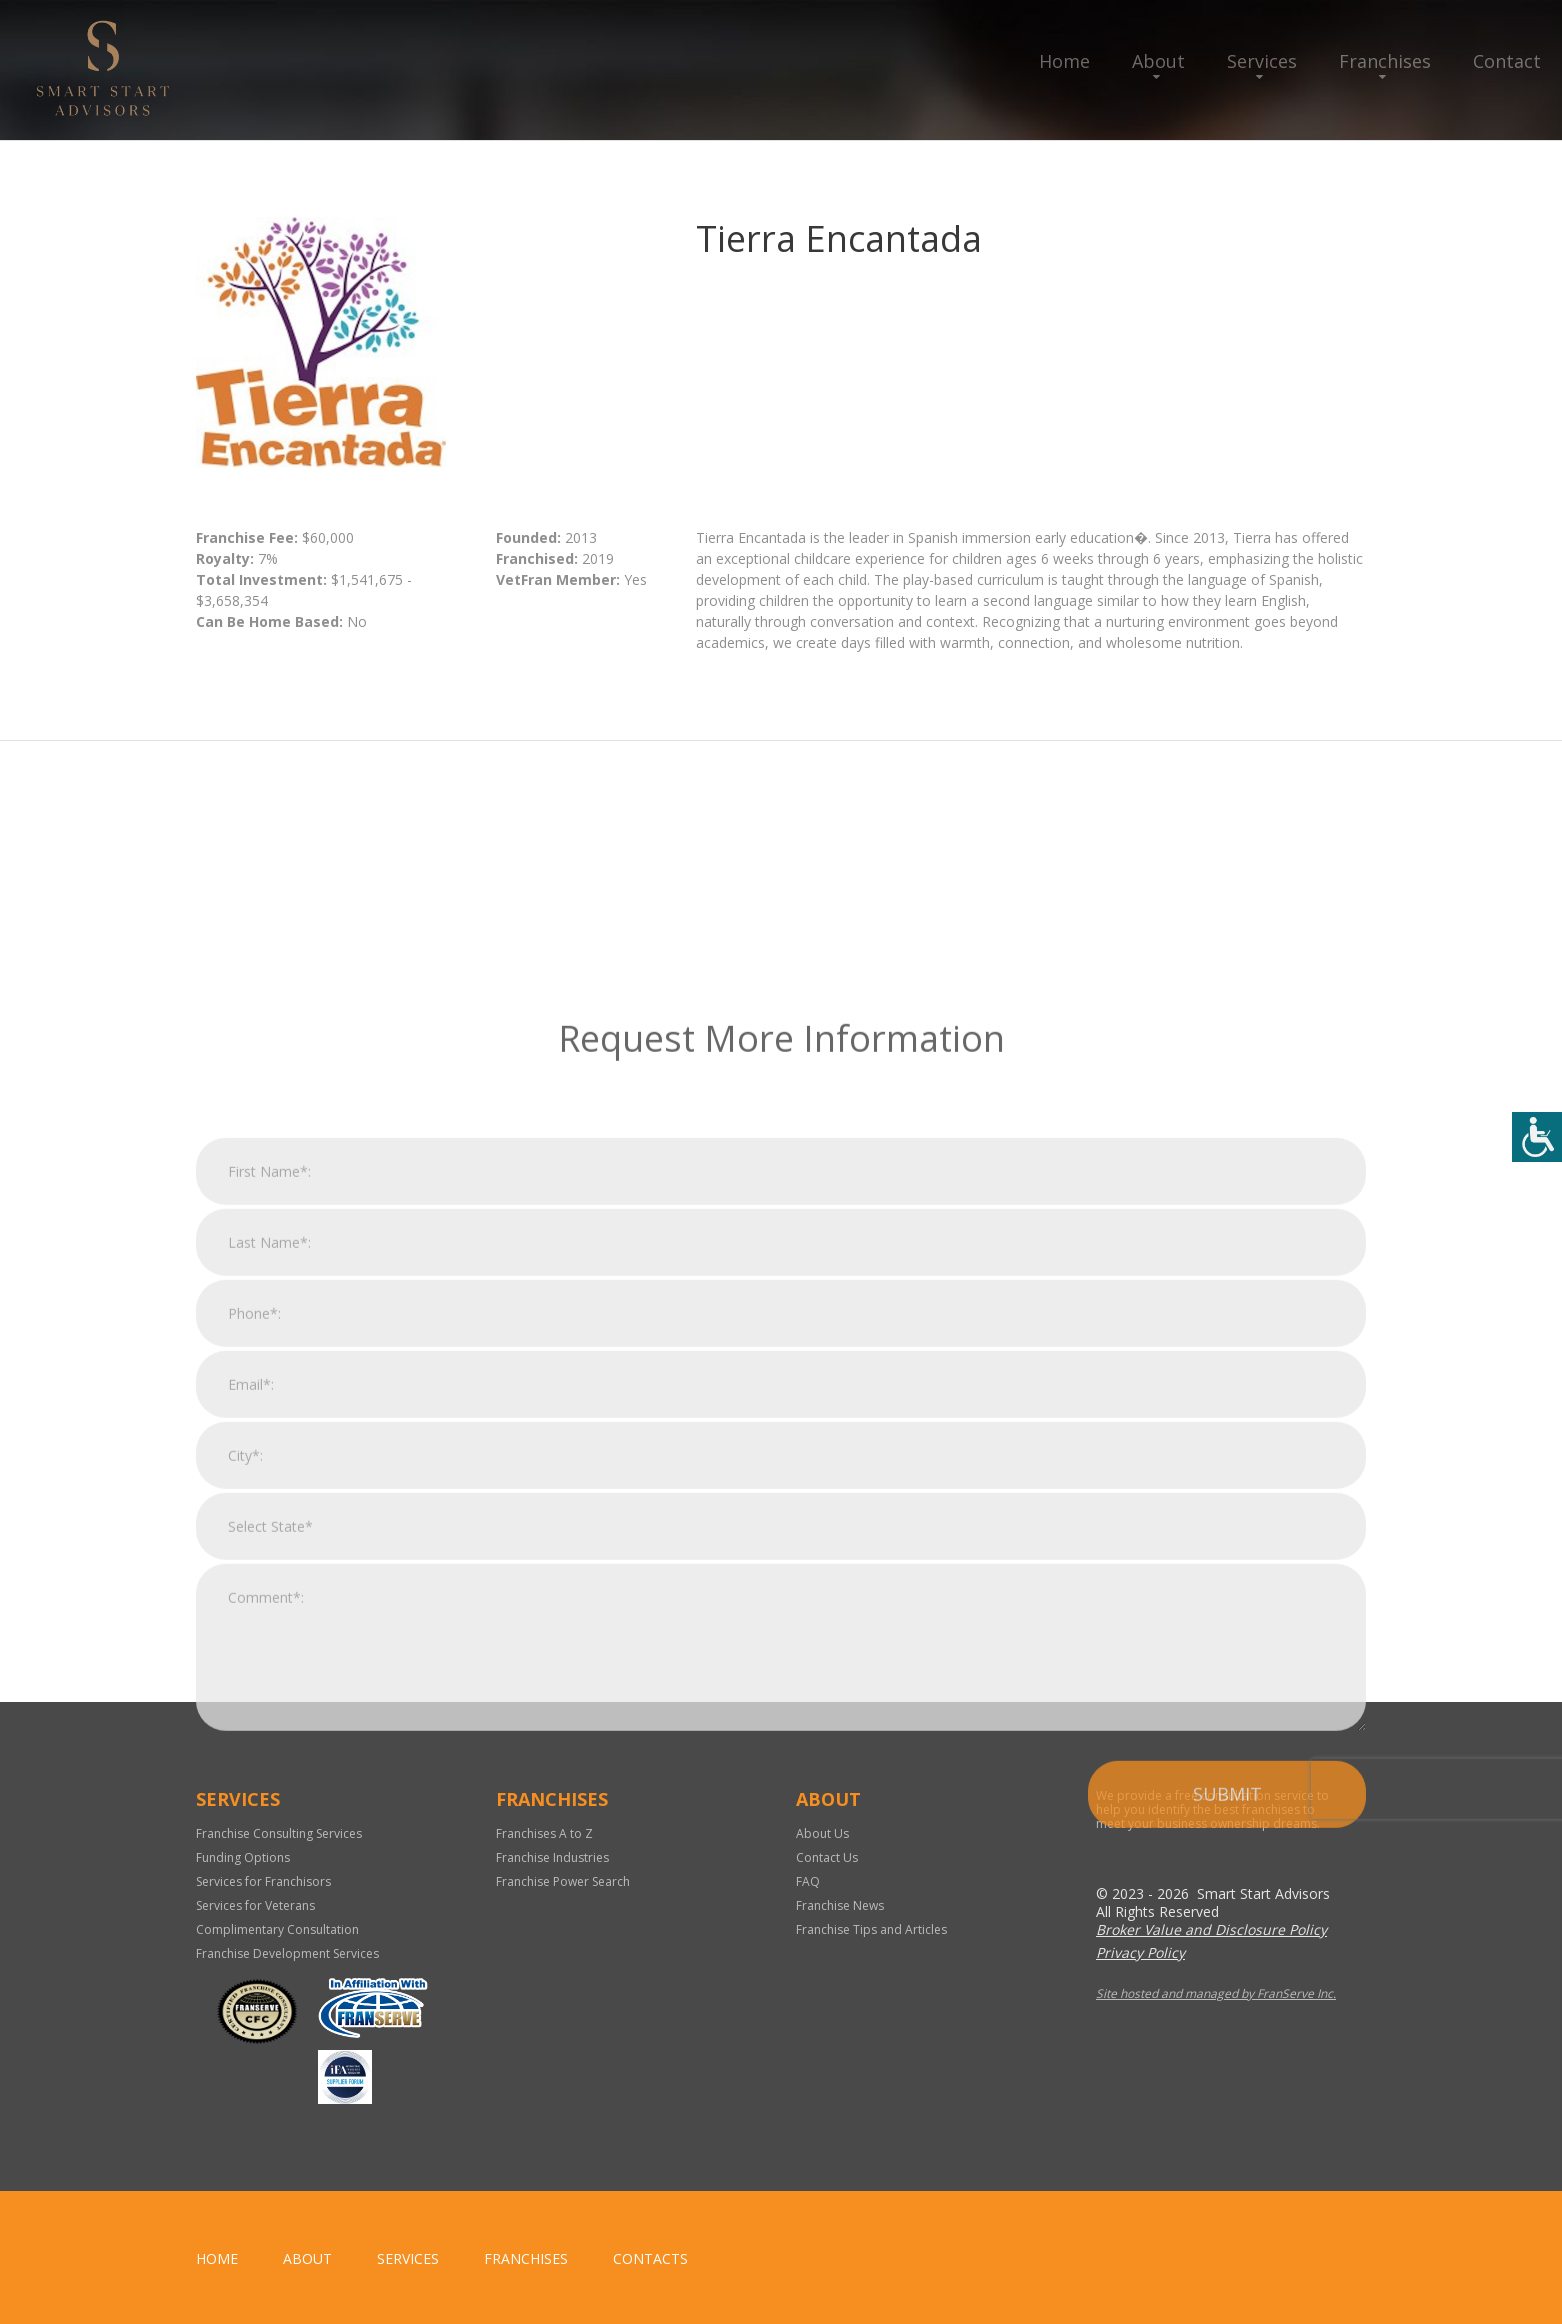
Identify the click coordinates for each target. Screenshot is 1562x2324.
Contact (1507, 61)
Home (1064, 61)
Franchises (1385, 61)
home (217, 2258)
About (1158, 61)
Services (1262, 61)
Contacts (650, 2258)
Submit (1227, 2012)
